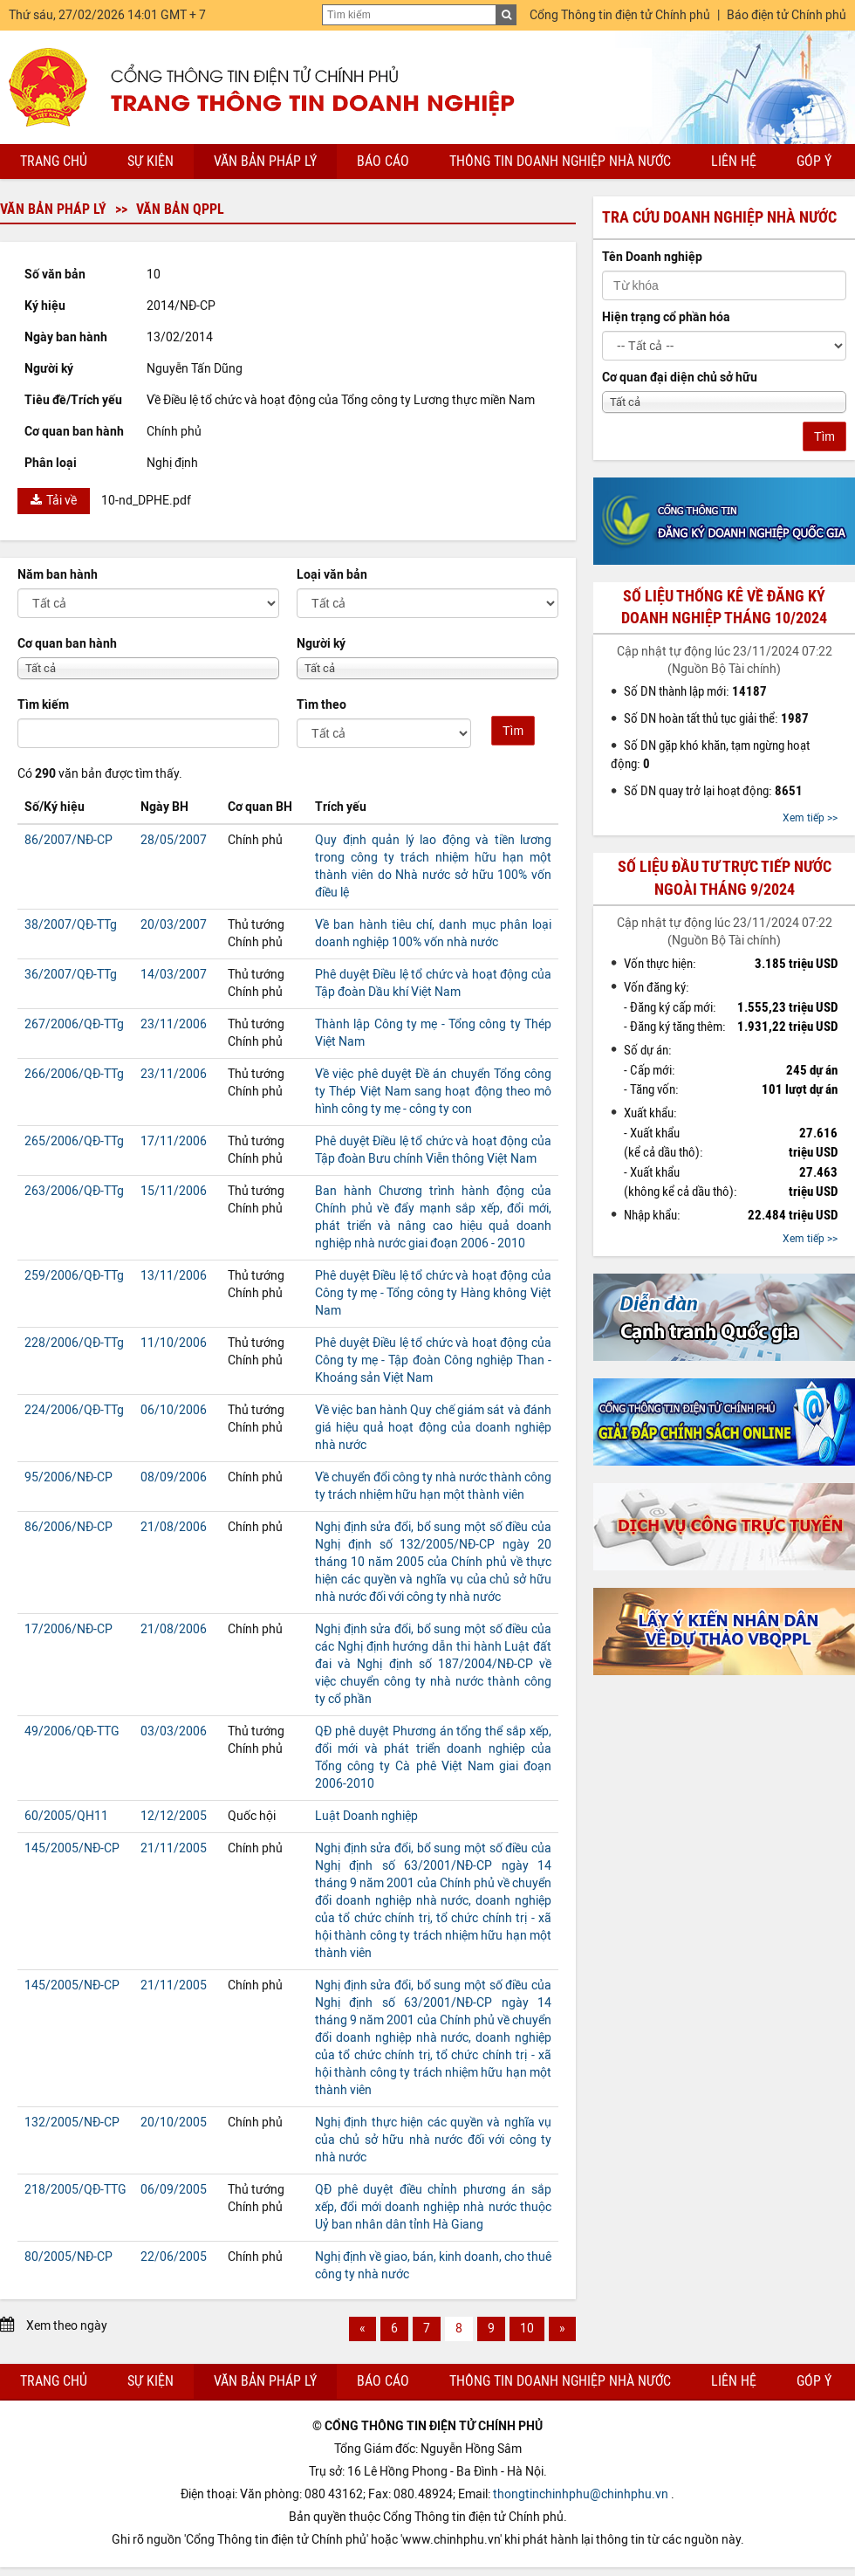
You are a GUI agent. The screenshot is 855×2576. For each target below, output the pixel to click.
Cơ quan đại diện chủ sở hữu (679, 377)
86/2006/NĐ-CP (68, 1527)
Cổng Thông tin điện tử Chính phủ (620, 15)
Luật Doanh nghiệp (366, 1816)
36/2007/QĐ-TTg (70, 974)
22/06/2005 (173, 2257)
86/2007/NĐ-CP (68, 840)
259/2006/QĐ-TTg (74, 1275)
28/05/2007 (173, 840)
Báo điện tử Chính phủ (786, 15)
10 (527, 2328)
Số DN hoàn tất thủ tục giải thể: (716, 718)
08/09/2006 (173, 1477)
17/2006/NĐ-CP (68, 1629)
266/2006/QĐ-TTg (74, 1074)
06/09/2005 (173, 2189)
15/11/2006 (173, 1191)
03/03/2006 (173, 1731)
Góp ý (814, 161)
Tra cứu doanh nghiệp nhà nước (719, 217)
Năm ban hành (57, 574)
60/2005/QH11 (66, 1816)
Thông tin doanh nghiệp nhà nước (560, 161)
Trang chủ (53, 161)
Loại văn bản (332, 574)
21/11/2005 (173, 1848)
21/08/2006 (173, 1527)
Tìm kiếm (43, 704)
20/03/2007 (173, 924)
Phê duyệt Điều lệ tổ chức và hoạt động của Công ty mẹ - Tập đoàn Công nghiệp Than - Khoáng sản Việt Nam (433, 1360)
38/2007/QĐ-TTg (70, 924)
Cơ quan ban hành (67, 643)
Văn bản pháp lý (265, 161)
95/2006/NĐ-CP (68, 1477)
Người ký (321, 643)
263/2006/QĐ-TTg (74, 1191)
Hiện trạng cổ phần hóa (666, 317)
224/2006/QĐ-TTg (74, 1410)
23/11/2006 (173, 1024)
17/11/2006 (173, 1141)
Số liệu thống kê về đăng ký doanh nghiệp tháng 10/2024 (724, 607)
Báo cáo (383, 161)
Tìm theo (321, 704)
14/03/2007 (173, 974)
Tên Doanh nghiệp (652, 257)
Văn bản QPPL (180, 209)
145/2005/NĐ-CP (72, 1848)
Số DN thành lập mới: (695, 691)
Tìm (513, 731)
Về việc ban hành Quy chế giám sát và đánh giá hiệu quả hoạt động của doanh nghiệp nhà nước (433, 1428)
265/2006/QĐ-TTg (74, 1141)
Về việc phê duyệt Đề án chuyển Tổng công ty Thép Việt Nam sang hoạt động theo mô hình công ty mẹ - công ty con (433, 1091)
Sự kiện (150, 161)
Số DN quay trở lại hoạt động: (713, 791)
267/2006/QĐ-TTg (74, 1024)
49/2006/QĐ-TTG (72, 1731)
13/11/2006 (173, 1275)
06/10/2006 (173, 1410)
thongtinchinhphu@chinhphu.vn (580, 2494)
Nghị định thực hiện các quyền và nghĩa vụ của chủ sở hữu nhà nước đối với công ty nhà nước (433, 2140)
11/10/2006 (173, 1343)
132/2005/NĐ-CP (72, 2122)
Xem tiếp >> (810, 818)
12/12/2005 (173, 1816)
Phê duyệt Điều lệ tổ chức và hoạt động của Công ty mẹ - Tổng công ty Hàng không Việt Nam (433, 1293)
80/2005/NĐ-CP (68, 2257)
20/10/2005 (173, 2122)
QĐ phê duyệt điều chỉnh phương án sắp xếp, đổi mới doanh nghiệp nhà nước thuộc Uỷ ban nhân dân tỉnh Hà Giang (433, 2207)
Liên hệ (733, 161)
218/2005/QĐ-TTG (75, 2189)
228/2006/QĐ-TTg (74, 1343)
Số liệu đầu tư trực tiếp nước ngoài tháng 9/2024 (724, 877)
